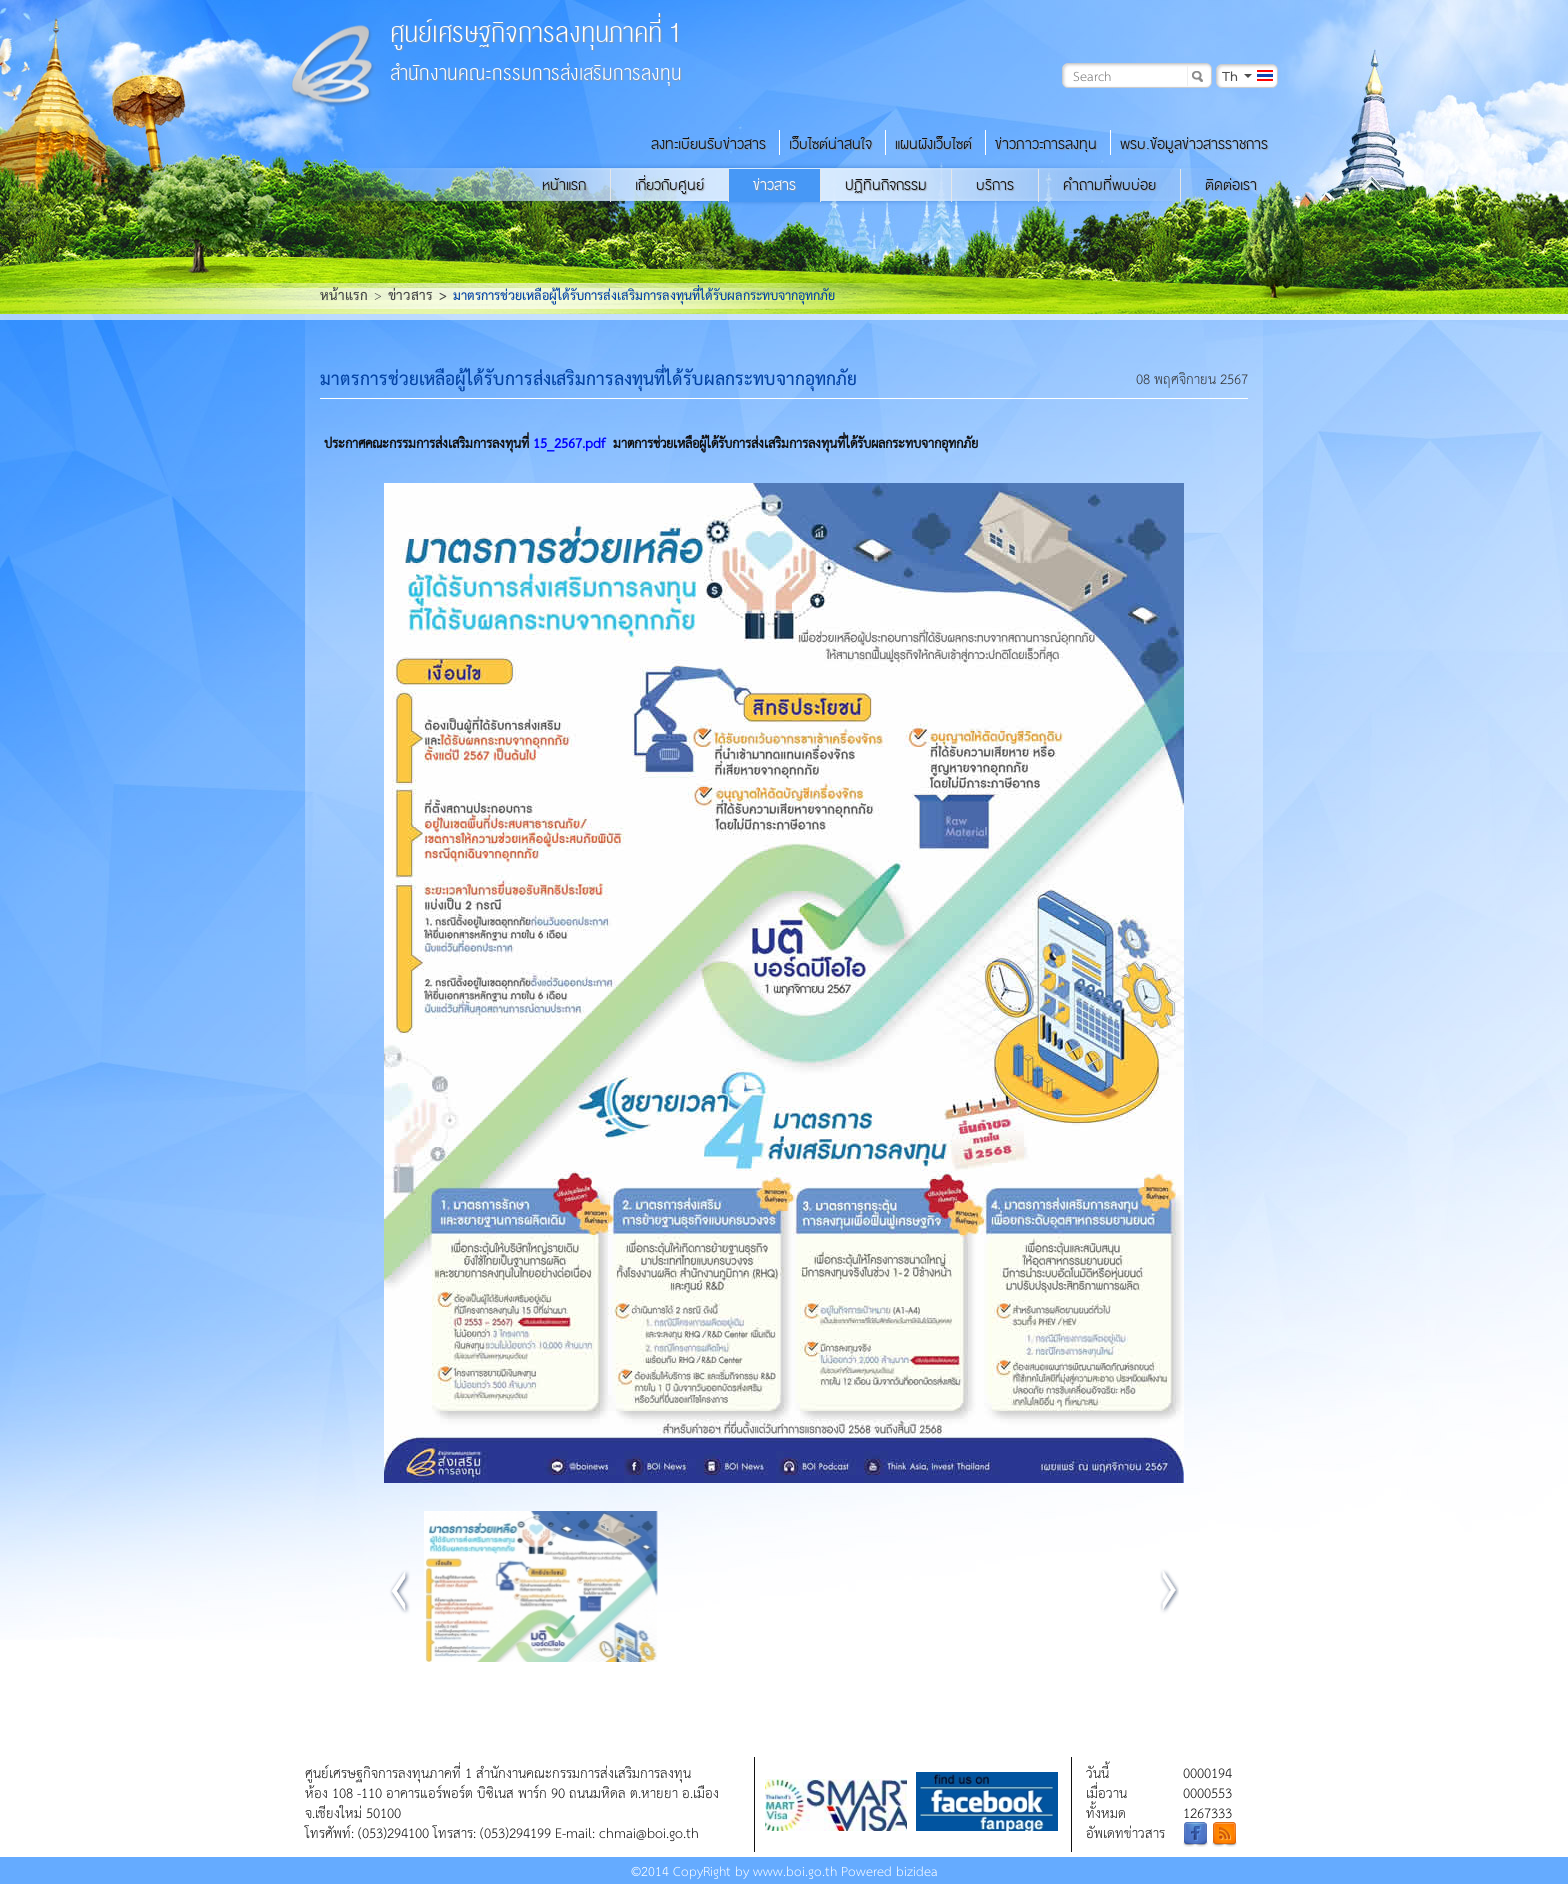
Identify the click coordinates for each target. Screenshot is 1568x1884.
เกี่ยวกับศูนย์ (669, 185)
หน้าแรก (564, 185)
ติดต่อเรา (1231, 185)
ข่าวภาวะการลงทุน (1046, 144)
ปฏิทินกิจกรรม (886, 185)
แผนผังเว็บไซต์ (933, 144)
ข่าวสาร (774, 185)
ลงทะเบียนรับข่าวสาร (708, 144)
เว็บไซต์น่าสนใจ (830, 144)
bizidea (917, 1870)
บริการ (995, 185)
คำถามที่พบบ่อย (1109, 185)
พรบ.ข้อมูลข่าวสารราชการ (1194, 144)
